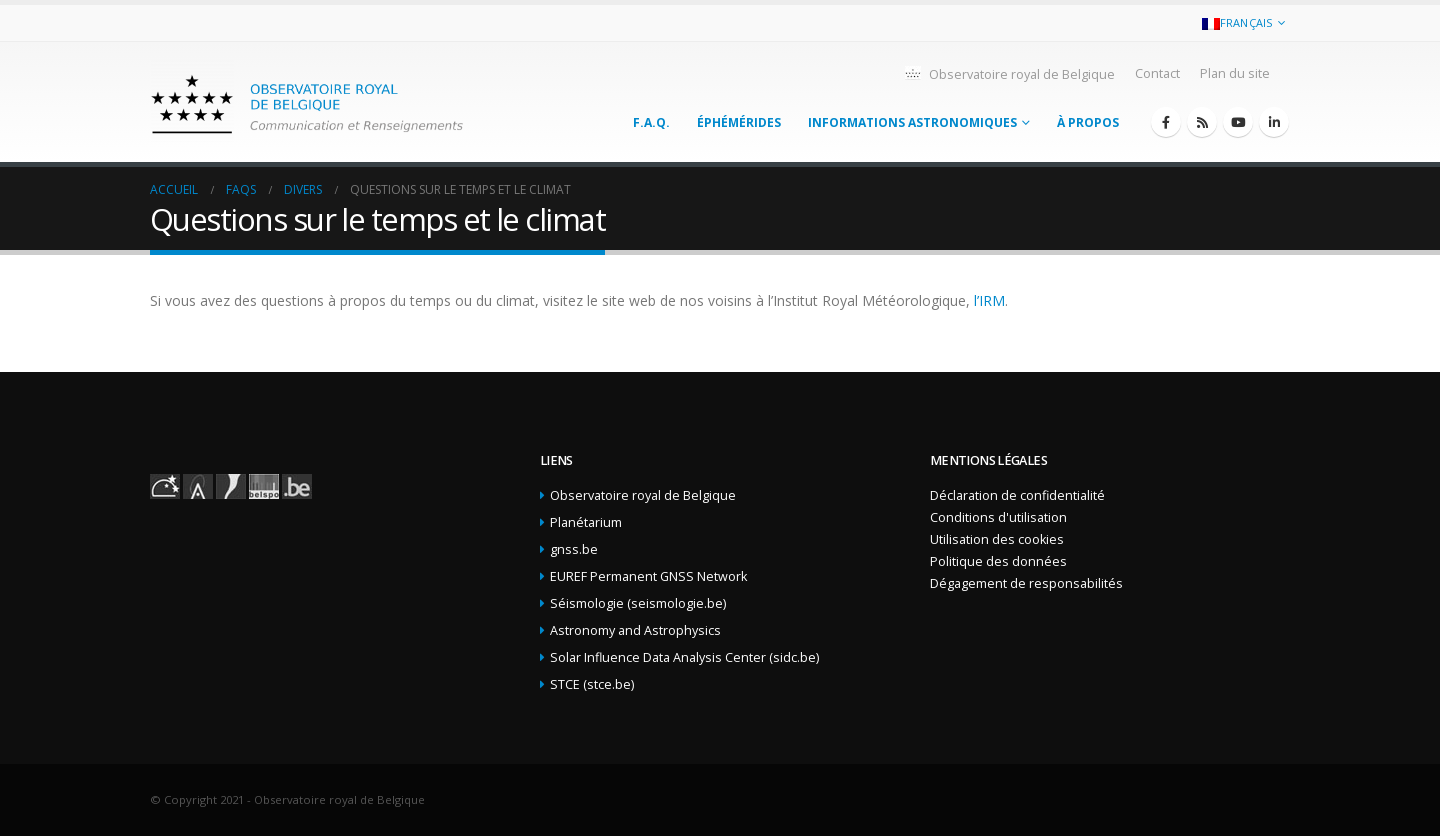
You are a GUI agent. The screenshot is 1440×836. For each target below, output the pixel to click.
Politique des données (998, 561)
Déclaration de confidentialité (1017, 495)
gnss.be (574, 549)
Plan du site (1235, 73)
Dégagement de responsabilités (1026, 583)
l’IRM (989, 300)
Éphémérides (739, 122)
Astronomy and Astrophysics (635, 630)
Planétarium (586, 522)
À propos (1088, 122)
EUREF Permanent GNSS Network (648, 576)
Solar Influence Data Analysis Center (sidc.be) (684, 657)
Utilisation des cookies (997, 539)
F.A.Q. (651, 122)
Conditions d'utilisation (998, 517)
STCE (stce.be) (592, 684)
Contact (1157, 73)
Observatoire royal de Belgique (1009, 73)
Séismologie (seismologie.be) (638, 603)
